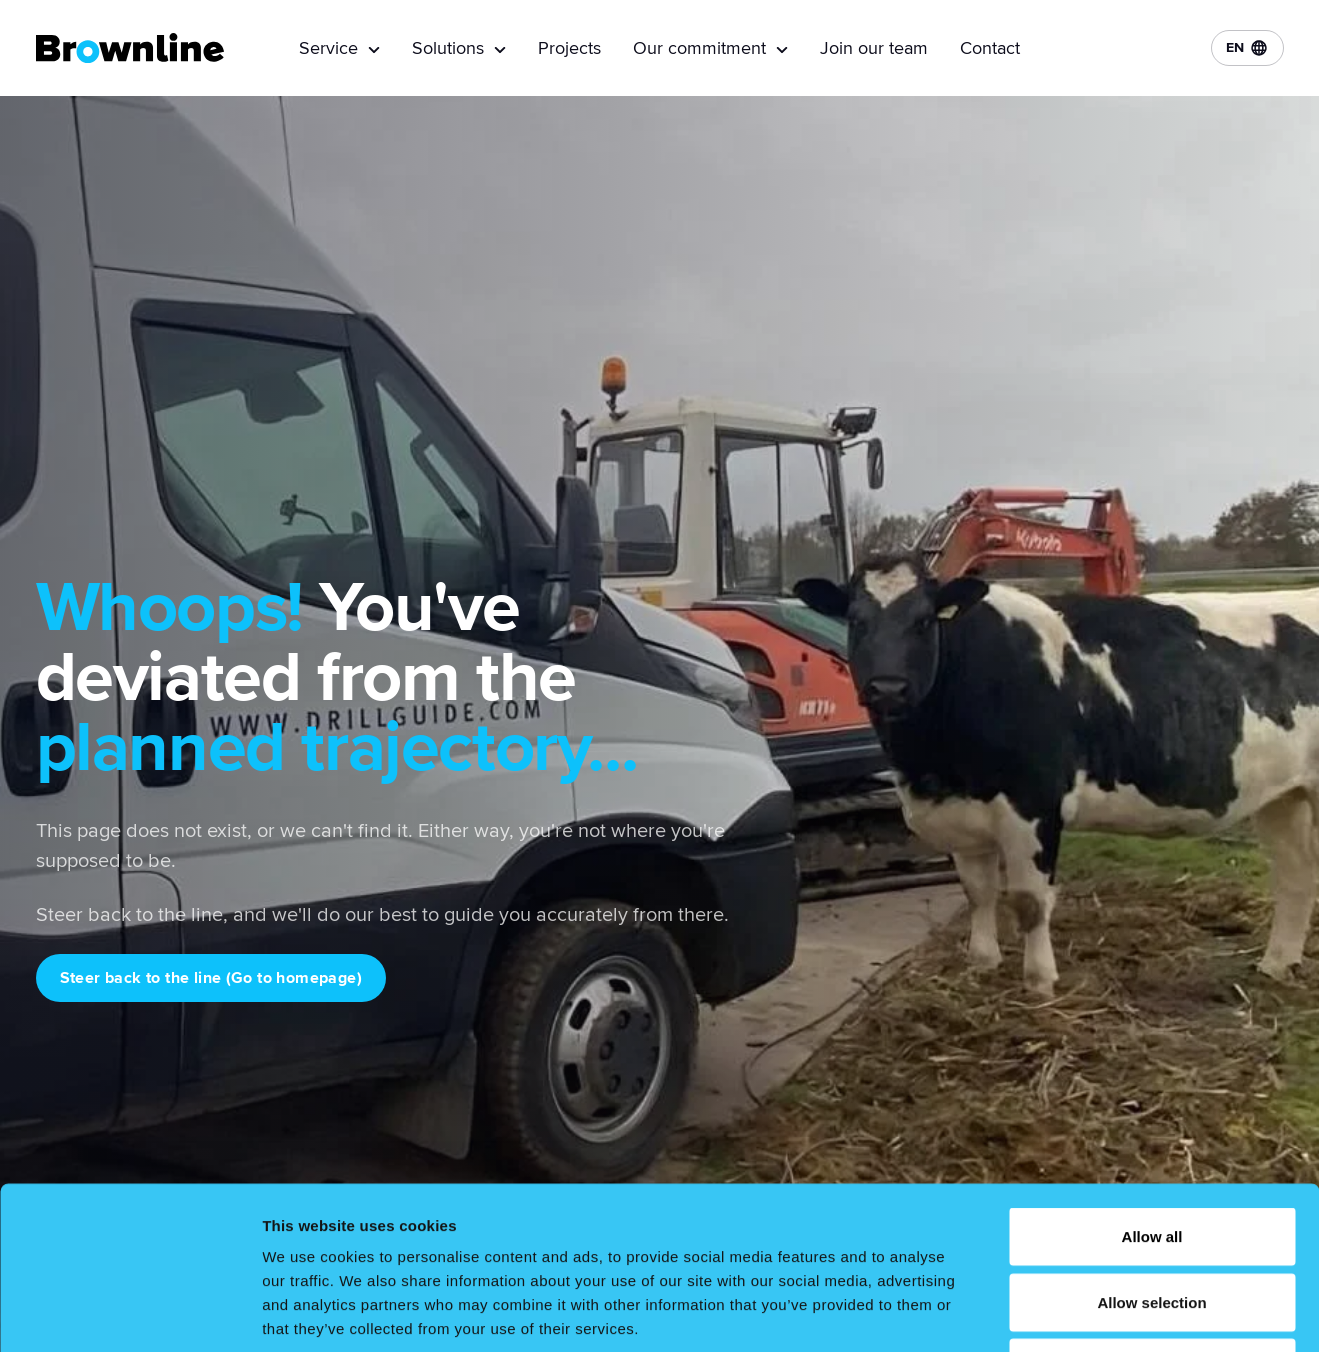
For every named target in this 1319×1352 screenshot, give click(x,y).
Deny (1152, 1220)
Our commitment (710, 48)
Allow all (1152, 1089)
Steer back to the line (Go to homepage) (211, 978)
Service (339, 48)
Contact (990, 48)
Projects (569, 48)
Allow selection (1151, 1155)
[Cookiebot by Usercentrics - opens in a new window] (129, 1313)
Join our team (874, 48)
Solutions (459, 48)
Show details (1049, 1312)
